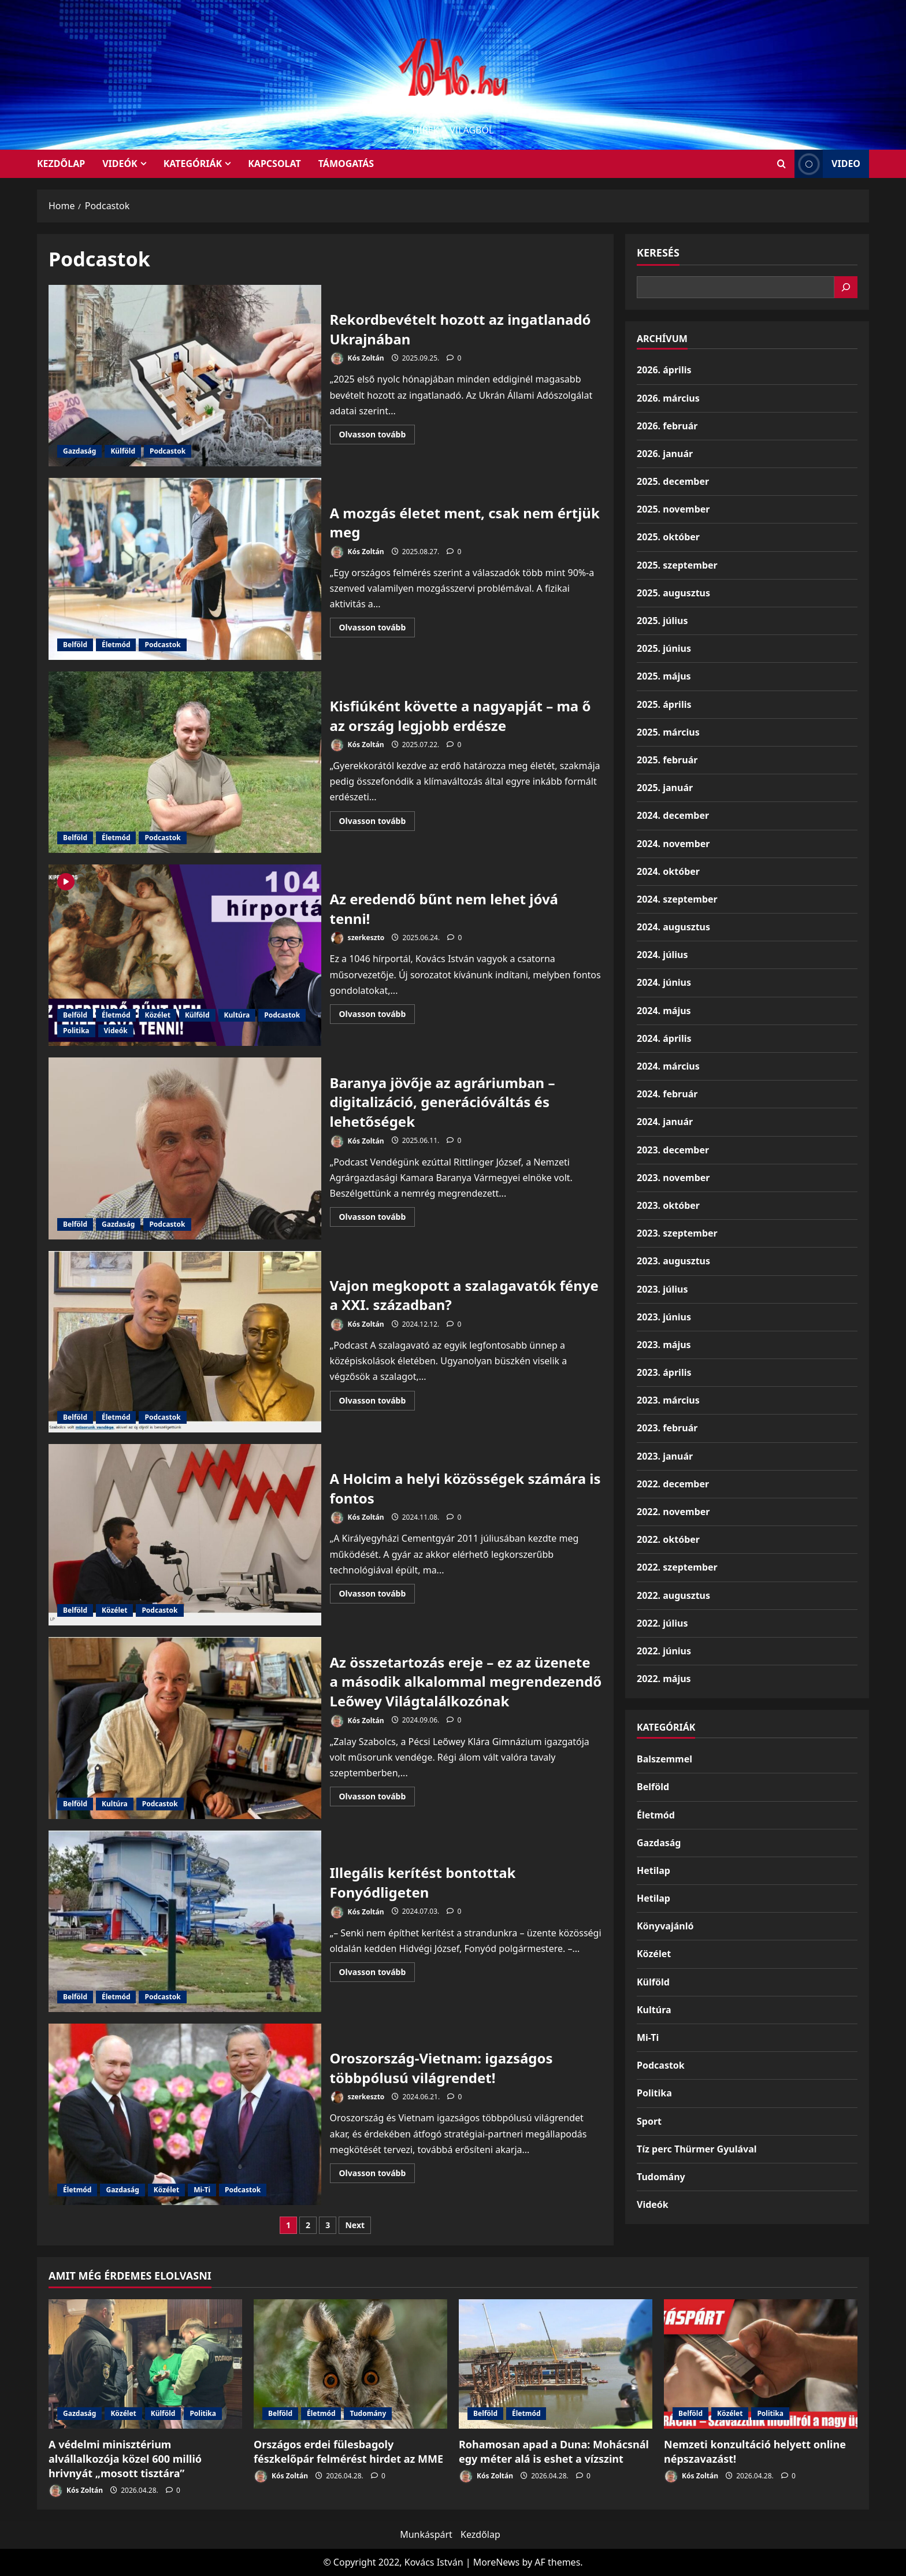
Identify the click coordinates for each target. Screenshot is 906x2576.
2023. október (668, 1205)
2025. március (668, 732)
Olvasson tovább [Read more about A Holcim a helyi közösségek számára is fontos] (377, 1595)
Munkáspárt (426, 2534)
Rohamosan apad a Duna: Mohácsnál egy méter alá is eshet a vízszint (554, 2451)
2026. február (667, 426)
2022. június (664, 1651)
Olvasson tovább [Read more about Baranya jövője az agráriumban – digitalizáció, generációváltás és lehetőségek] (377, 1219)
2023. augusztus (673, 1260)
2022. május (664, 1678)
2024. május (664, 1010)
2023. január (665, 1456)
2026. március (668, 398)
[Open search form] (781, 164)
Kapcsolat (274, 163)
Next (355, 2224)
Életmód (116, 644)
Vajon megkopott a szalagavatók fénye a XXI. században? (185, 1341)
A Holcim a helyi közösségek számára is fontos (185, 1534)
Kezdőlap (480, 2534)
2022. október (668, 1539)
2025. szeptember (677, 565)
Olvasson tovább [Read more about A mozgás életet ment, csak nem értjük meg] (377, 629)
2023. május (664, 1344)
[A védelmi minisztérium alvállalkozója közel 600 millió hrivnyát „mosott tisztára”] (145, 2363)
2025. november (673, 509)
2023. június (664, 1317)
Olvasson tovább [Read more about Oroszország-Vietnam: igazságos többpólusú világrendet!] (377, 2175)
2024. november (673, 843)
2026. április (664, 369)
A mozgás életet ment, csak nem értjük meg (185, 568)
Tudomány (661, 2176)
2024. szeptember (677, 899)
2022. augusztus (673, 1595)
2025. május (664, 676)
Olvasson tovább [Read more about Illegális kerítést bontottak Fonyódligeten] (377, 1974)
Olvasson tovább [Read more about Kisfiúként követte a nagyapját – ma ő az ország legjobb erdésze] (377, 823)
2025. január (665, 787)
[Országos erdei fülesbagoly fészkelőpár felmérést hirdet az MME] (350, 2363)
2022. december (673, 1484)
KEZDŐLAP (61, 163)
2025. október (668, 536)
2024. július (662, 954)
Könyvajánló (665, 1926)
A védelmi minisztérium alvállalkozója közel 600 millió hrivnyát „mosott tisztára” (125, 2458)
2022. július (662, 1623)
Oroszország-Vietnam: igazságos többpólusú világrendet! (185, 2114)
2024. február (667, 1093)
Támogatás (346, 163)
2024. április (664, 1038)
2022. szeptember (677, 1567)
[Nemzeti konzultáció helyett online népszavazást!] (760, 2363)
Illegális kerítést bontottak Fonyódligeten (185, 1921)
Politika (76, 1030)
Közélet (157, 1015)
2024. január (665, 1121)
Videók (120, 163)
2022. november (673, 1511)
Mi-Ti (202, 2190)
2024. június (664, 982)
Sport (649, 2121)
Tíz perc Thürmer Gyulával (697, 2149)
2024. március (668, 1066)
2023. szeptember (677, 1233)
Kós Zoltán (357, 358)
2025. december (673, 481)
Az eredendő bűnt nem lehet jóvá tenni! (185, 955)
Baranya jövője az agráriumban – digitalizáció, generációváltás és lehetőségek (185, 1148)
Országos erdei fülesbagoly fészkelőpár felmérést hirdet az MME (348, 2451)
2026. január (665, 453)
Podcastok (167, 451)
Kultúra (237, 1015)
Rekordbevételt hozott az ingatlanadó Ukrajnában (185, 375)
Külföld (122, 451)
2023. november (673, 1177)
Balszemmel (664, 1759)
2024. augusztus (673, 926)
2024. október (668, 871)
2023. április (664, 1372)
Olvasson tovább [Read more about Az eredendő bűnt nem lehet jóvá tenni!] (377, 1016)
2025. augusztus (673, 593)
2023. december (673, 1150)
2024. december (673, 815)
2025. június (664, 648)
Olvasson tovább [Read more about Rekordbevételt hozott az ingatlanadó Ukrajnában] (377, 436)
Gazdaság (79, 451)
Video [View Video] (827, 164)
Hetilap (653, 1870)
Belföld (75, 644)
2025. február (667, 760)
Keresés (658, 252)
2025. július (662, 620)
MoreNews (496, 2562)
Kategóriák (193, 163)
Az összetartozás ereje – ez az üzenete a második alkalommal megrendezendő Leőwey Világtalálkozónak (185, 1727)
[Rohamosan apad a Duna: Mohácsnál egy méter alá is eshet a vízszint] (555, 2363)
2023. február (667, 1427)
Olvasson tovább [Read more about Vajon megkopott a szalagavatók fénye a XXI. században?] (377, 1402)
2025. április (664, 704)
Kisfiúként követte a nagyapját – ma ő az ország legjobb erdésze (185, 762)
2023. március (668, 1400)
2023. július (662, 1289)
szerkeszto (357, 938)
